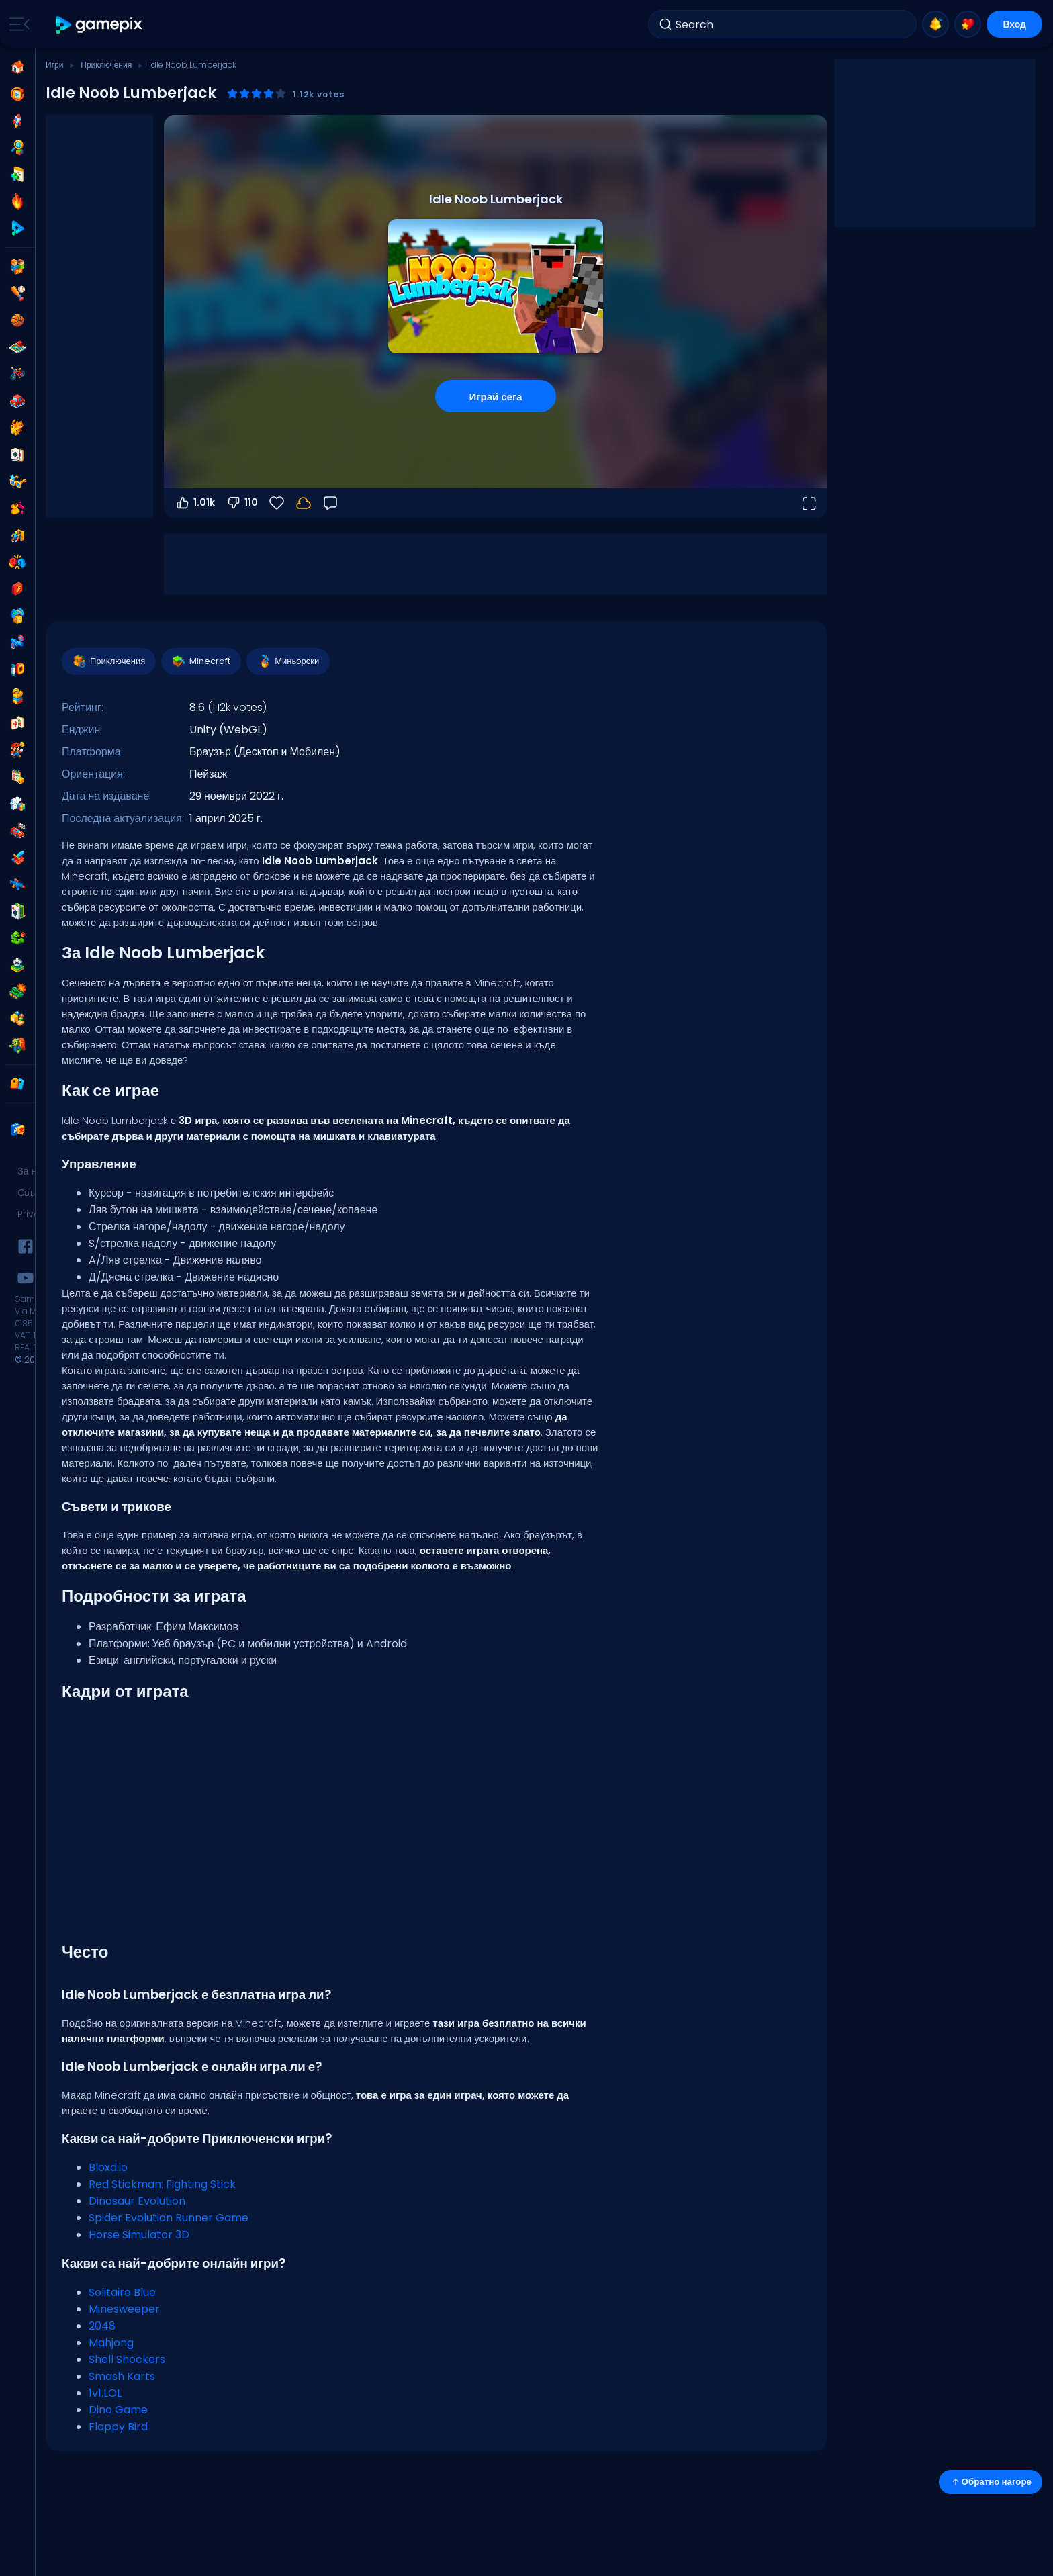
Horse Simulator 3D (139, 2234)
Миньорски (287, 661)
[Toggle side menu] (17, 24)
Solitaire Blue (122, 2292)
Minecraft (200, 661)
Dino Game (118, 2410)
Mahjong (111, 2342)
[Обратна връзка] (330, 503)
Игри (54, 65)
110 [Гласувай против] (242, 503)
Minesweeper (124, 2309)
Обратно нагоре (991, 2481)
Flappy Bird (118, 2426)
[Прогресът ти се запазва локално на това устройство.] (303, 503)
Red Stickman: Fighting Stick (162, 2184)
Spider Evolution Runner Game (168, 2217)
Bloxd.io (108, 2167)
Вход (1014, 24)
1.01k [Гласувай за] (195, 503)
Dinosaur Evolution (137, 2201)
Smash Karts (122, 2376)
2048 (102, 2326)
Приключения (106, 65)
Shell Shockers (127, 2359)
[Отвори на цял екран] (808, 503)
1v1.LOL (105, 2393)
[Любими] (277, 503)
